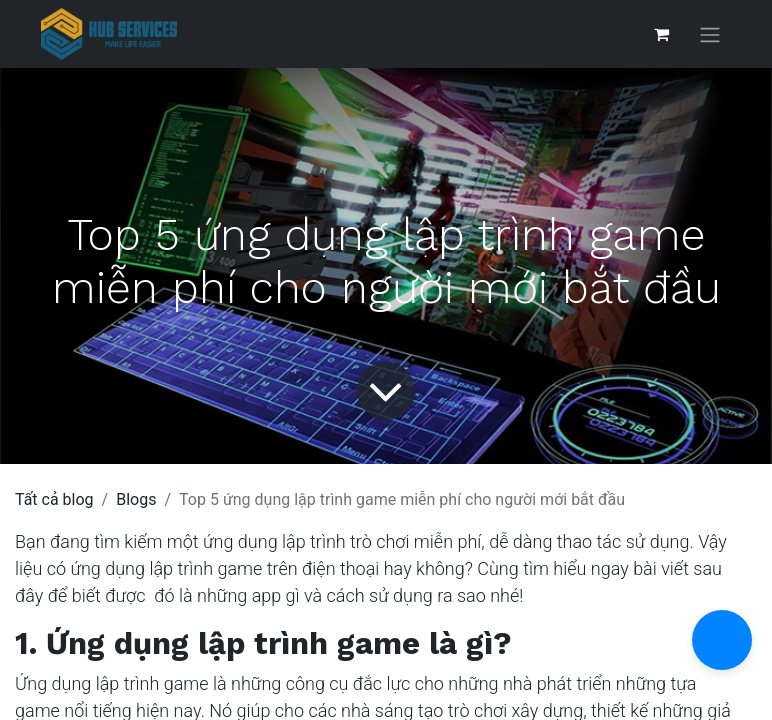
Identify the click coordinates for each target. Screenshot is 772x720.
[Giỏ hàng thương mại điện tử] (661, 34)
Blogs (136, 499)
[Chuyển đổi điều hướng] (710, 34)
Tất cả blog (54, 499)
